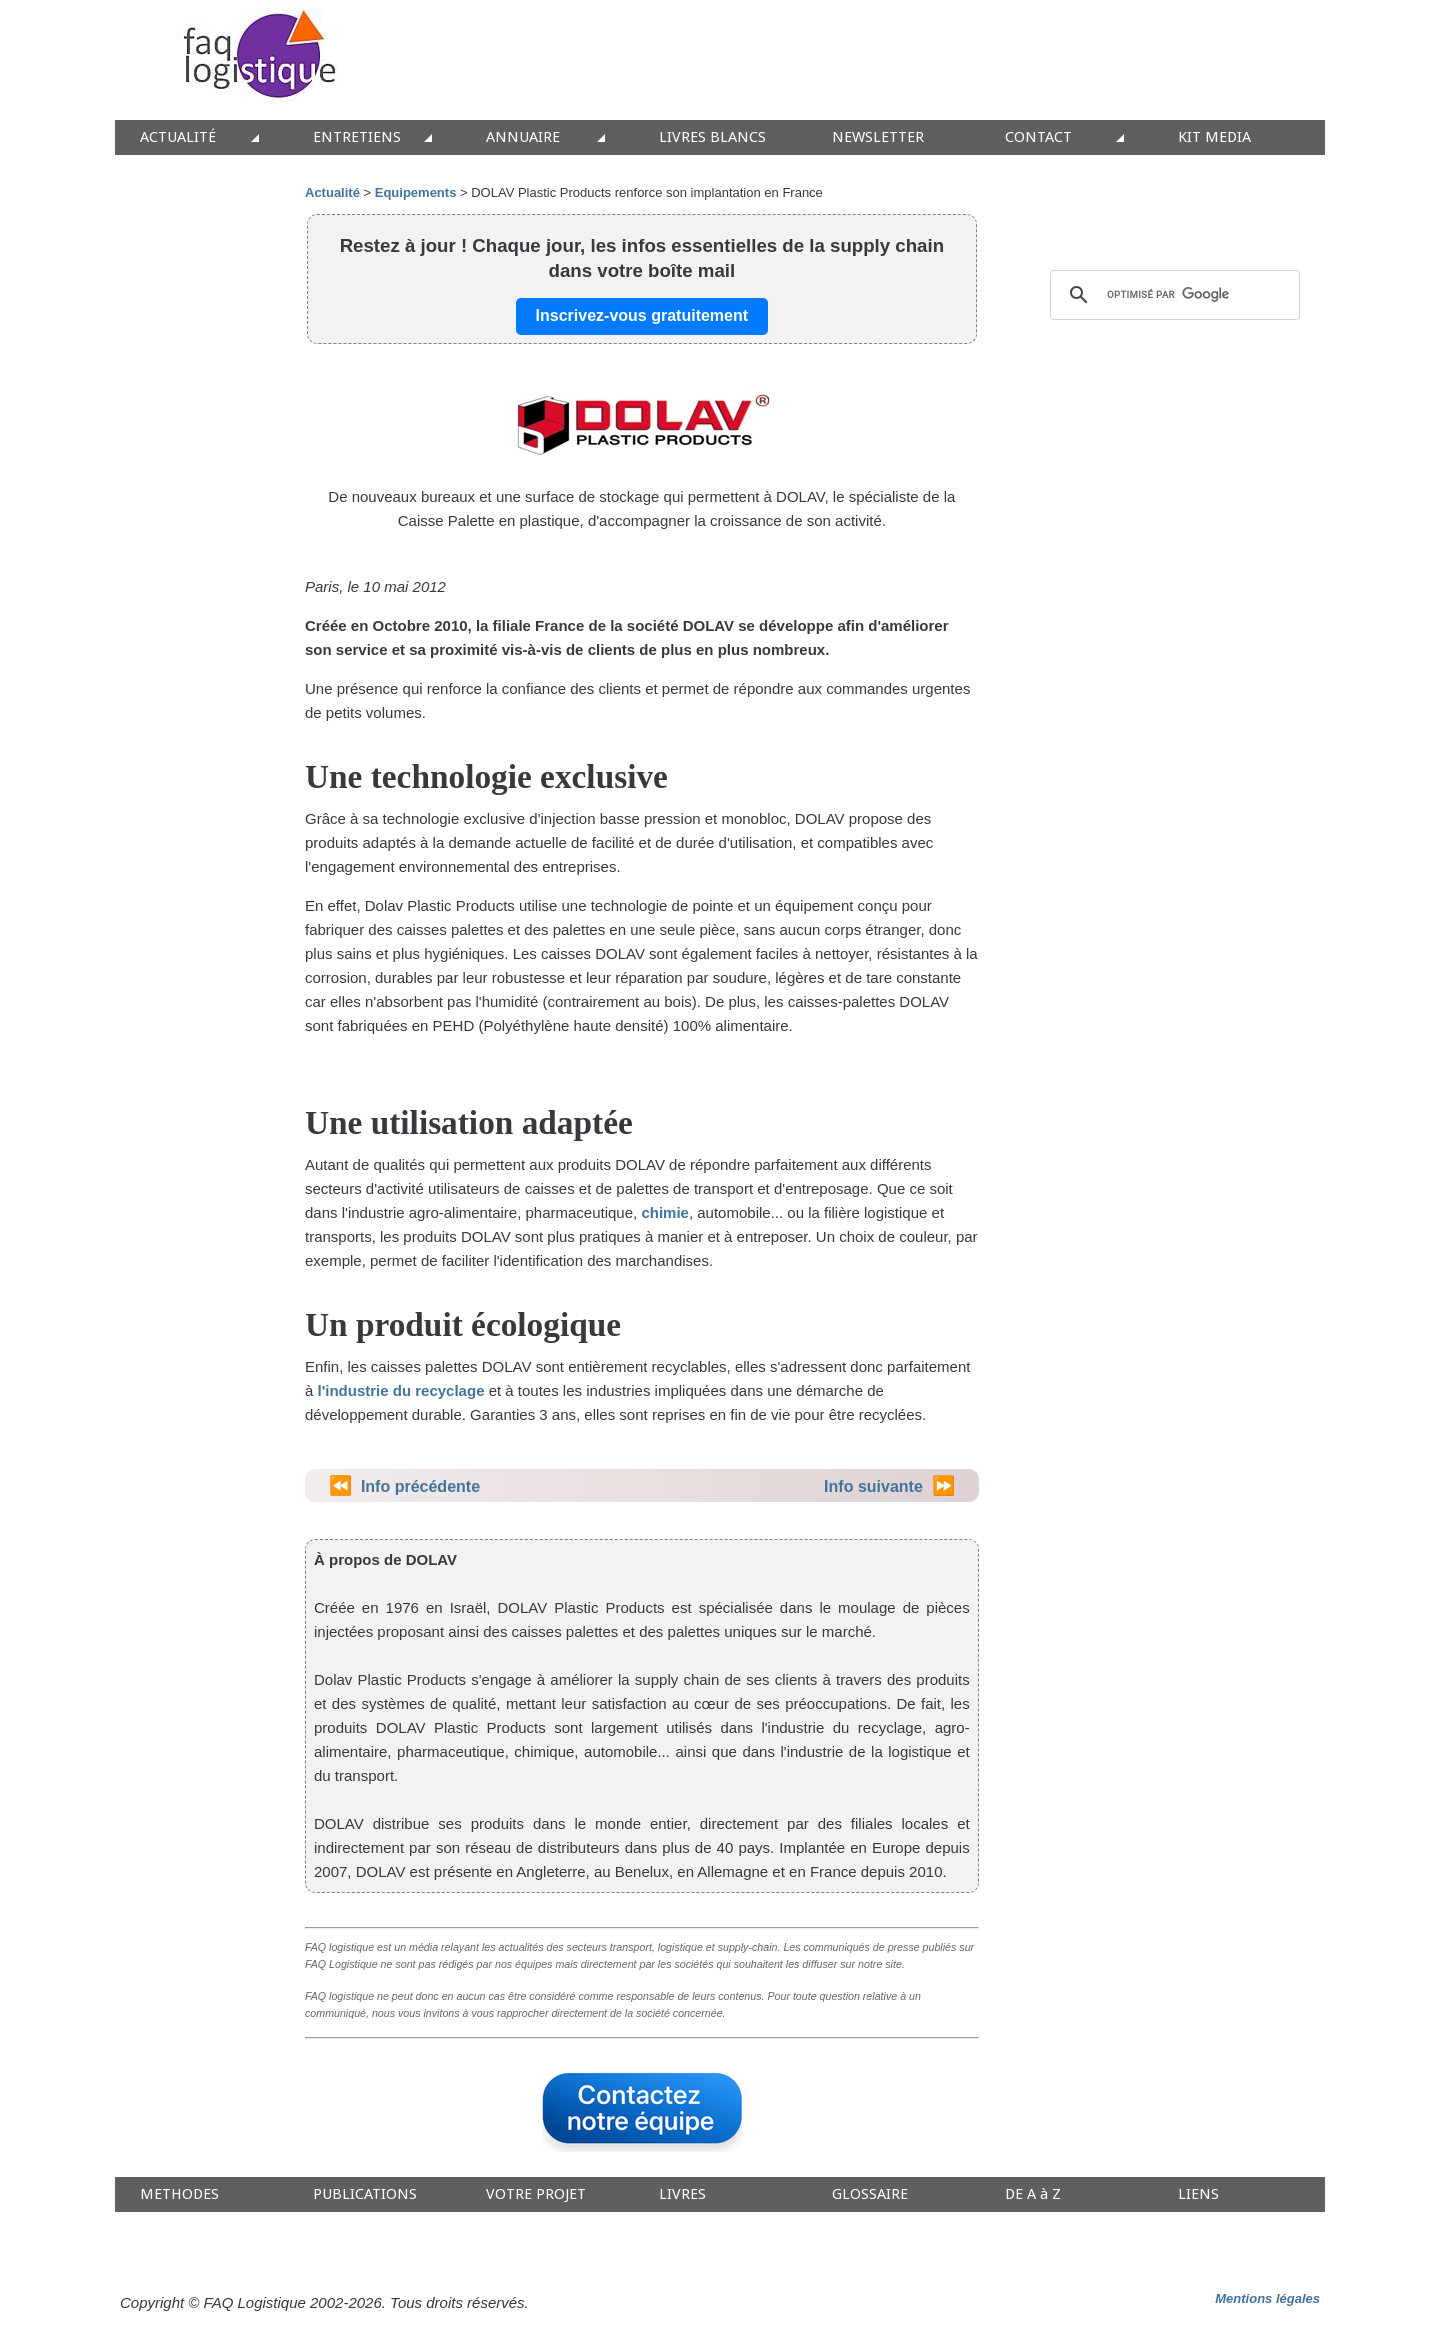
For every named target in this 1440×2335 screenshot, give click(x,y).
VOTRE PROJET (536, 2194)
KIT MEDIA (1214, 137)
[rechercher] (1172, 295)
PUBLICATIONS (365, 2194)
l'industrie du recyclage (401, 1390)
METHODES (179, 2194)
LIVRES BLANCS (712, 137)
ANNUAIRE (523, 137)
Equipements (416, 192)
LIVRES (682, 2194)
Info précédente (420, 1486)
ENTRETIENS (357, 137)
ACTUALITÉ (178, 137)
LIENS (1198, 2194)
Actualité (332, 192)
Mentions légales (1267, 2298)
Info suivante (873, 1486)
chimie (665, 1212)
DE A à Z (1033, 2194)
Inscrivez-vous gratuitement (642, 315)
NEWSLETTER (878, 137)
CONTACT (1038, 137)
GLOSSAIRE (870, 2194)
